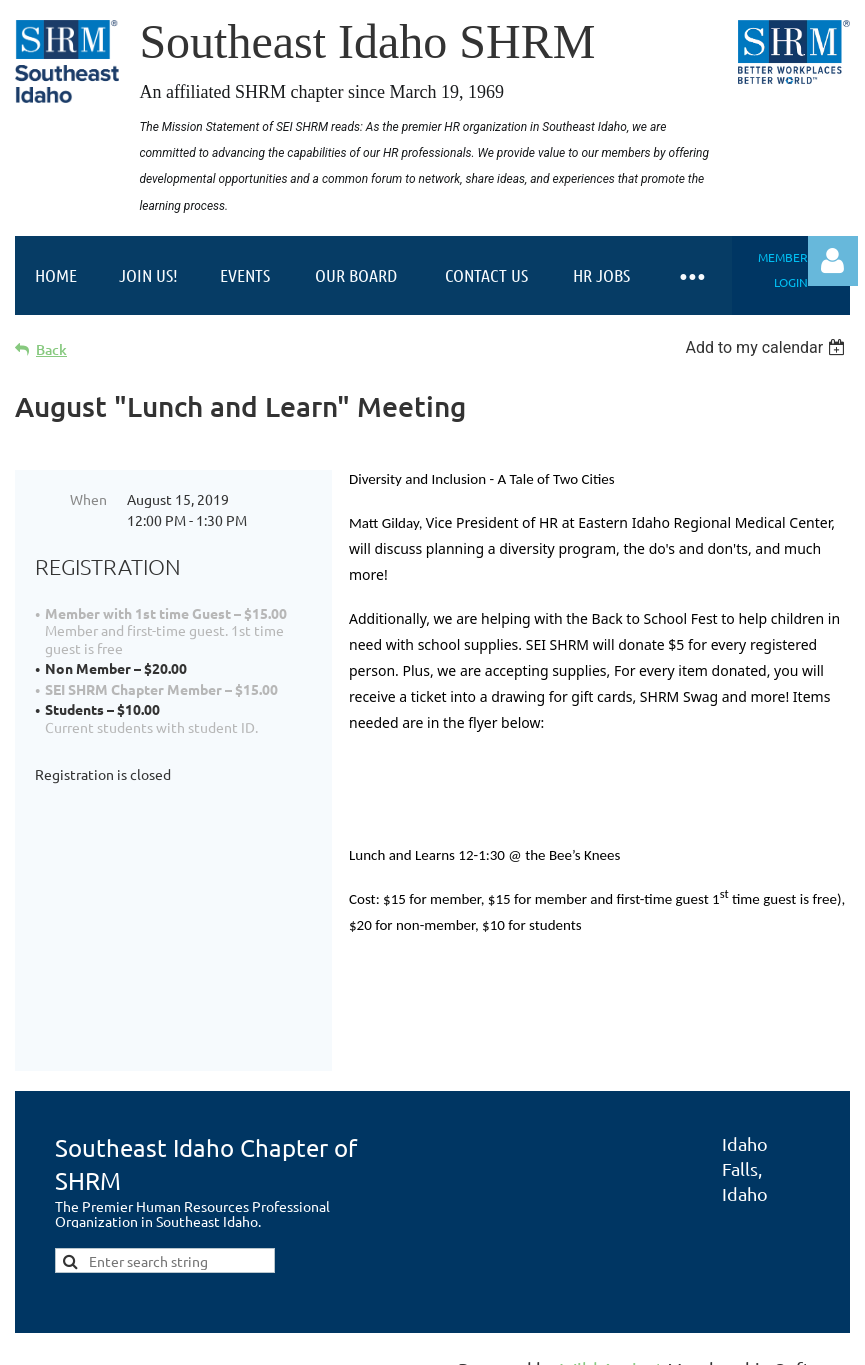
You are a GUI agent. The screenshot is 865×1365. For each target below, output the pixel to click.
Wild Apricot (611, 1340)
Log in (833, 261)
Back (51, 349)
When (88, 499)
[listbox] (767, 347)
